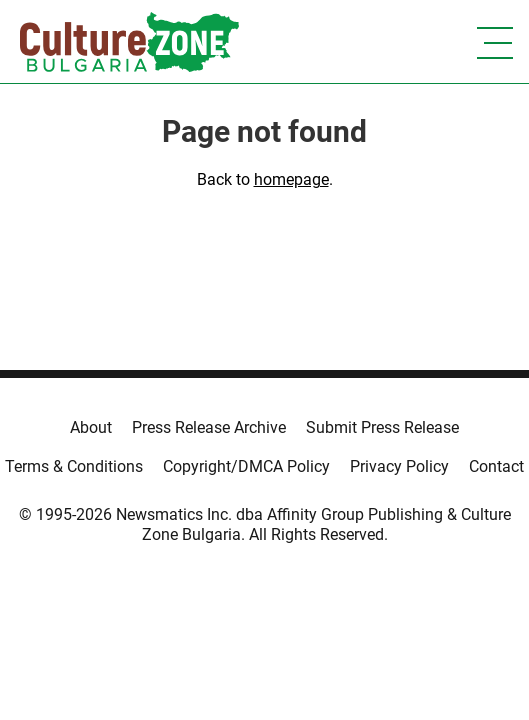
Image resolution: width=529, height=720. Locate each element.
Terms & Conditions (74, 466)
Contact (496, 466)
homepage (291, 179)
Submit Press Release (382, 427)
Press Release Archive (209, 427)
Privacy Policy (399, 466)
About (91, 427)
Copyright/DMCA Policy (246, 466)
